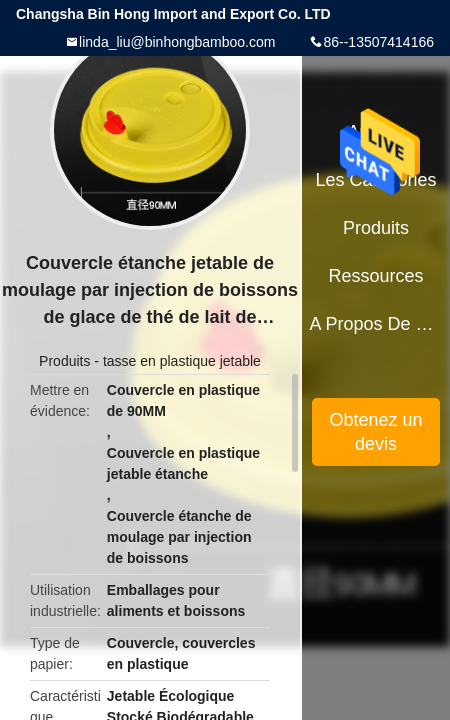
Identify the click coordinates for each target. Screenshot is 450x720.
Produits (64, 361)
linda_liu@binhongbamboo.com (177, 42)
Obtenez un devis (376, 432)
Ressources (376, 276)
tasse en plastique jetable (182, 361)
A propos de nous (375, 324)
